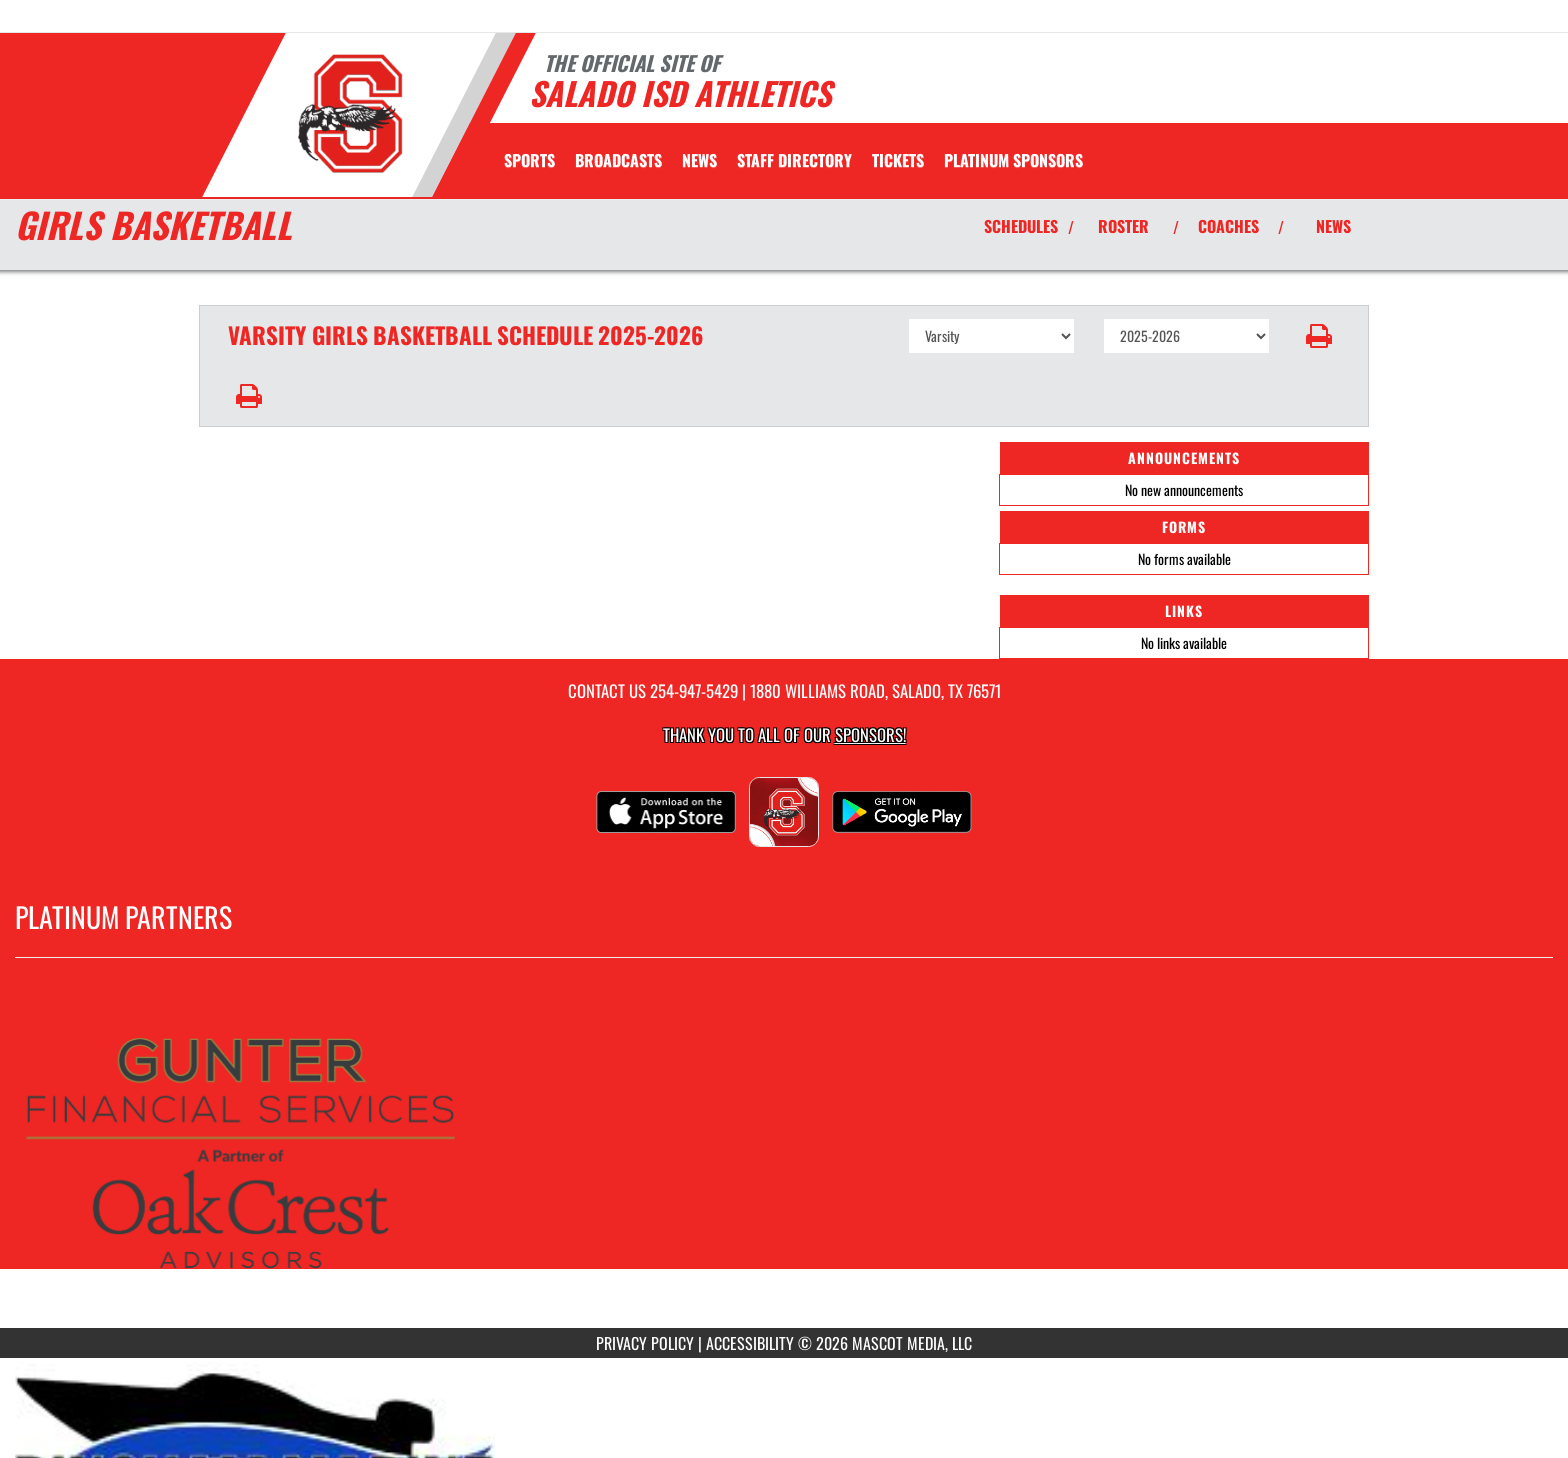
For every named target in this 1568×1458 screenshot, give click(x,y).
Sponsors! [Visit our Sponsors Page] (870, 734)
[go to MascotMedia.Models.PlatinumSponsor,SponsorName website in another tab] (784, 1158)
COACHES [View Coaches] (1228, 226)
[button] (1319, 336)
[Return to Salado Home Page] (349, 113)
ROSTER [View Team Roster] (1123, 226)
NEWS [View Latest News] (1333, 226)
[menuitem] (618, 160)
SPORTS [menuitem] (529, 160)
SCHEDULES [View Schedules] (1021, 226)
